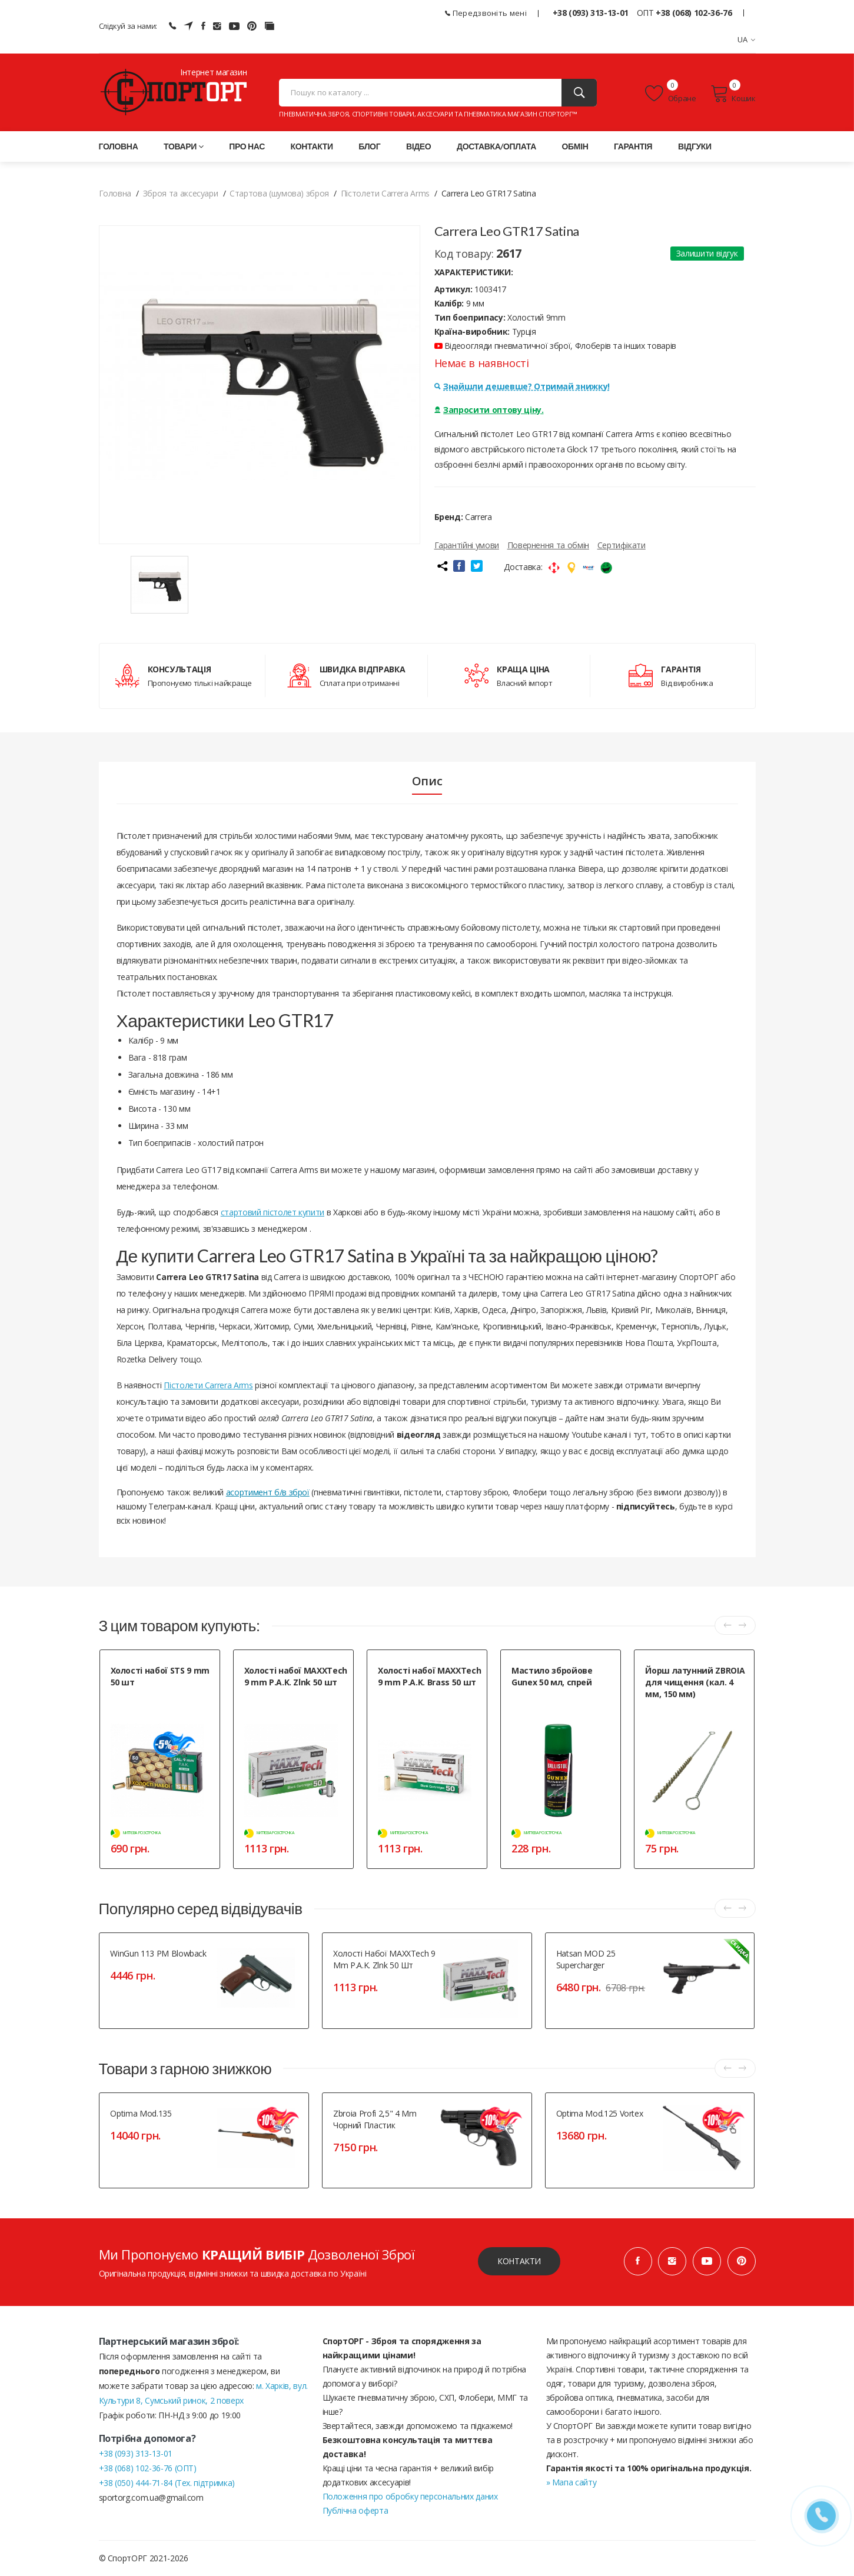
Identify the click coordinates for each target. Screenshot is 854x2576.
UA (746, 39)
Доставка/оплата (496, 146)
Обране (670, 94)
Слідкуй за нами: (128, 26)
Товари (184, 146)
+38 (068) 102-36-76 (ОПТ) (148, 2468)
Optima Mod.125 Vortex (599, 2113)
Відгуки (695, 146)
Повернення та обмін (548, 545)
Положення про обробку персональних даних (410, 2496)
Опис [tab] (427, 781)
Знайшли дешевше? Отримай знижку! (522, 386)
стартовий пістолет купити (272, 1212)
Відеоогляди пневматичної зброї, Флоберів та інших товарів (555, 345)
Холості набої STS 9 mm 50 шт (160, 1676)
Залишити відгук (707, 253)
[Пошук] (579, 92)
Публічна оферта (355, 2510)
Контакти (312, 146)
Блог (369, 146)
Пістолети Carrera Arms (208, 1385)
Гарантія (633, 146)
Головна (118, 146)
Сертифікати (621, 545)
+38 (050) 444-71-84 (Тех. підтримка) (167, 2482)
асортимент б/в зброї (268, 1492)
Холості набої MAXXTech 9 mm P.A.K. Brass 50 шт (429, 1676)
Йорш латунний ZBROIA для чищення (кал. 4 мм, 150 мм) (695, 1682)
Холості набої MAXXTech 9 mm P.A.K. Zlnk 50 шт (295, 1676)
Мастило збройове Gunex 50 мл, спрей (551, 1676)
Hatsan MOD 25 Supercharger (585, 1959)
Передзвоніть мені (486, 13)
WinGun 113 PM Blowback (158, 1953)
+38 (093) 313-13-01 (591, 12)
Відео (418, 146)
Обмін (575, 146)
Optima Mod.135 (140, 2113)
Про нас (247, 146)
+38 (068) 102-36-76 (694, 12)
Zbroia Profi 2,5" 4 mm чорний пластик (374, 2119)
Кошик (733, 94)
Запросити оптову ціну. (489, 409)
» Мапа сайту (571, 2482)
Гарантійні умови (466, 545)
